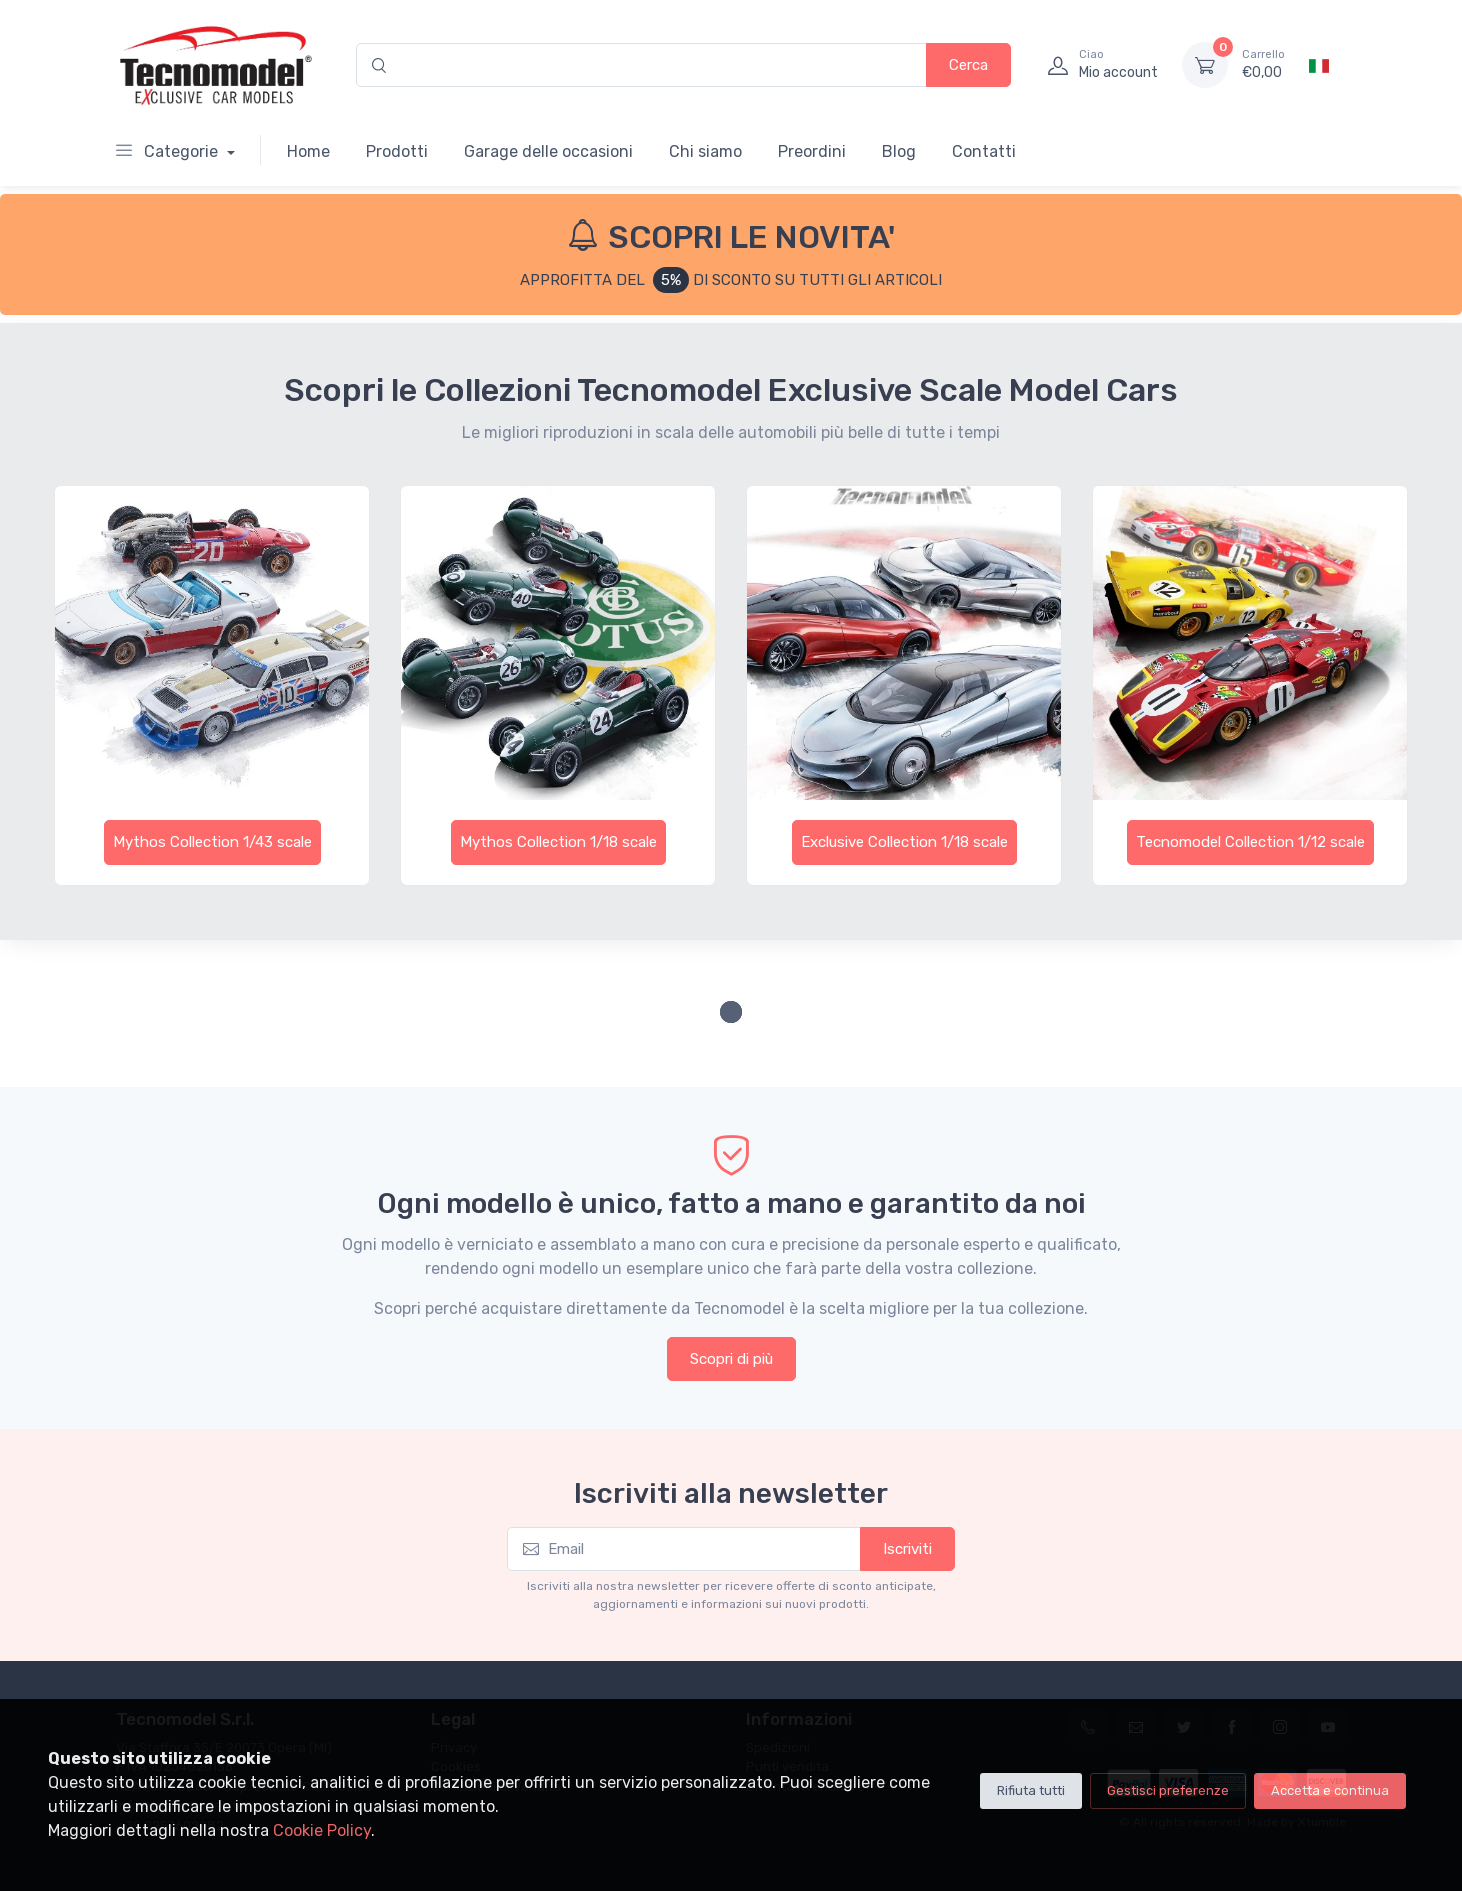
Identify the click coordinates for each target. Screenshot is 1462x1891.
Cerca (968, 65)
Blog (899, 151)
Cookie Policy (322, 1830)
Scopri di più (731, 1359)
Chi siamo (705, 151)
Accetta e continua (1330, 1790)
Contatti (984, 151)
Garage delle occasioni (548, 151)
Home (308, 151)
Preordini (812, 151)
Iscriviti (907, 1549)
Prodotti (397, 151)
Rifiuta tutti (1031, 1790)
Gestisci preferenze (1168, 1790)
